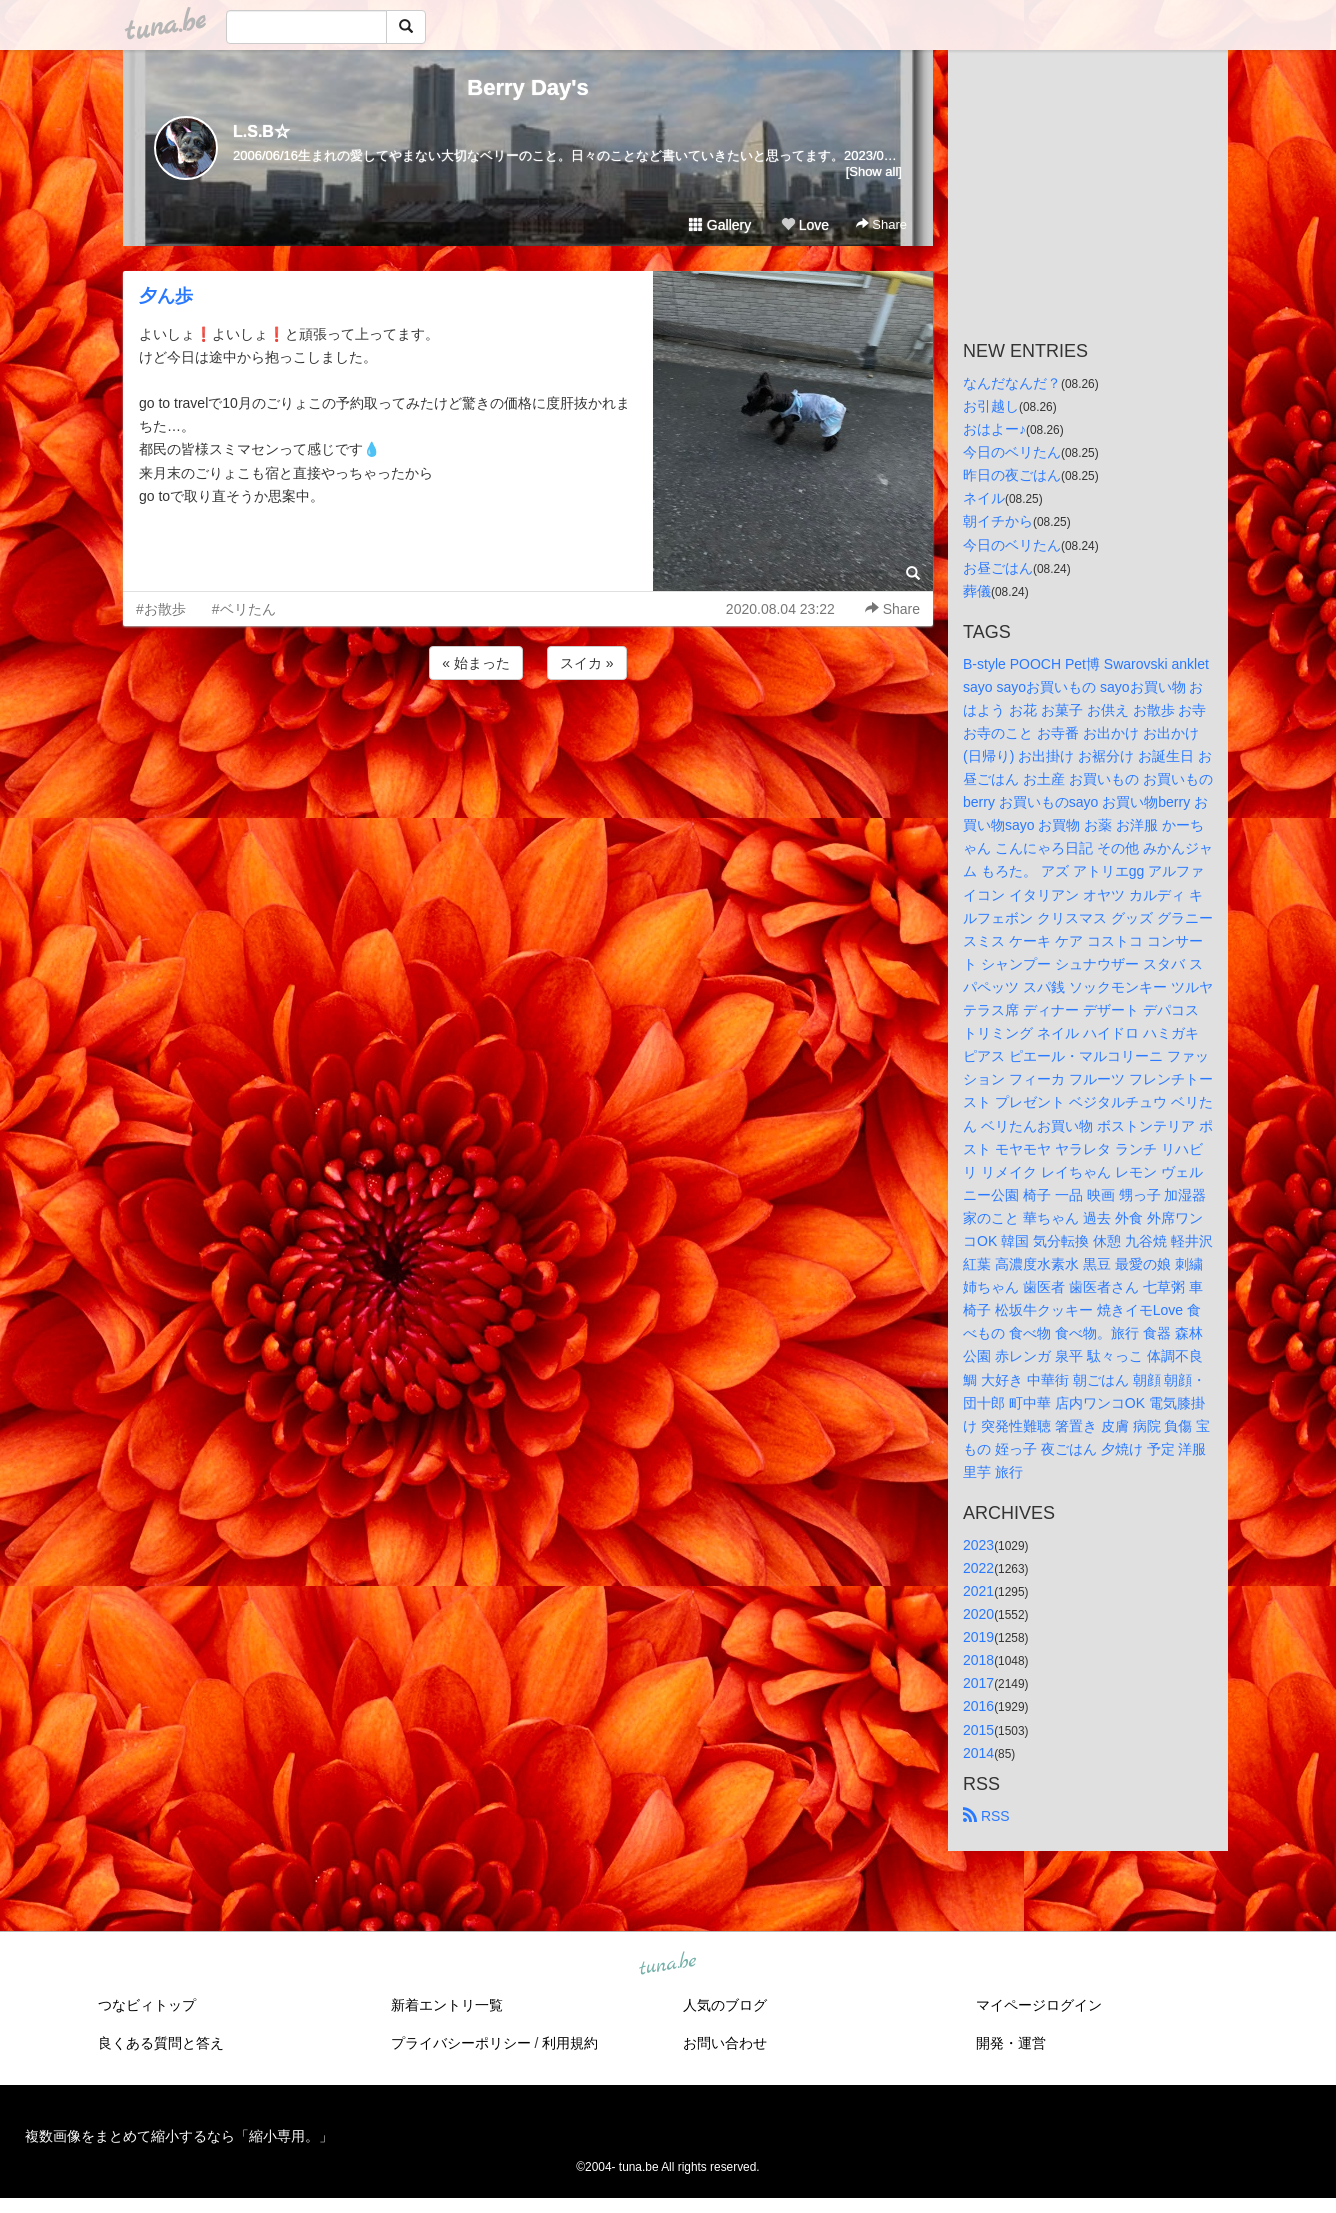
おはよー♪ (994, 429)
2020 (978, 1614)
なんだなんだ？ (1012, 383)
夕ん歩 (166, 296)
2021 (978, 1591)
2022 (978, 1568)
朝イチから (998, 521)
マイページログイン (1039, 2005)
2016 (978, 1706)
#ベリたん (244, 609)
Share (881, 224)
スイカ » (587, 663)
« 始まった (476, 663)
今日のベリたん (1012, 452)
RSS (986, 1816)
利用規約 (570, 2043)
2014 (978, 1753)
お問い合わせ (725, 2043)
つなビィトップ (147, 2005)
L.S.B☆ (261, 131)
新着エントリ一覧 (447, 2005)
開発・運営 (1011, 2043)
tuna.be (667, 1964)
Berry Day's (527, 87)
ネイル (984, 498)
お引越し (991, 406)
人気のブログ (725, 2005)
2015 (978, 1730)
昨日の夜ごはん (1012, 475)
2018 (978, 1660)
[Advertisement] (528, 738)
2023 (978, 1545)
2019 (978, 1637)
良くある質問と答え (161, 2043)
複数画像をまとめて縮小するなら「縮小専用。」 (179, 2136)
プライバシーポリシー (461, 2043)
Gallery (720, 225)
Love (805, 225)
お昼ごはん (998, 568)
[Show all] (874, 171)
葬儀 (977, 591)
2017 (978, 1683)
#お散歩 (161, 609)
